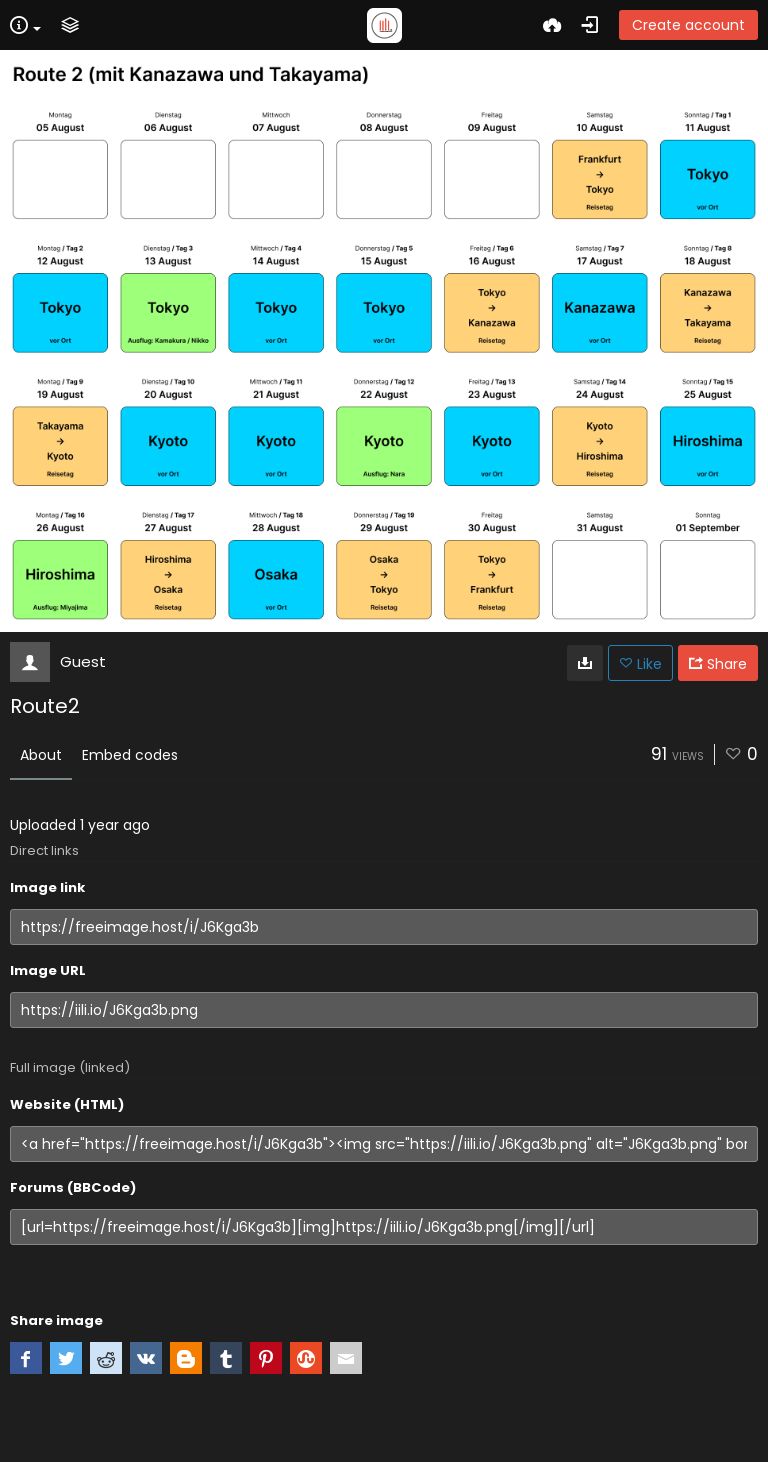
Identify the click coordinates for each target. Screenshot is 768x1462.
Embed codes (130, 755)
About (41, 755)
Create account (688, 25)
